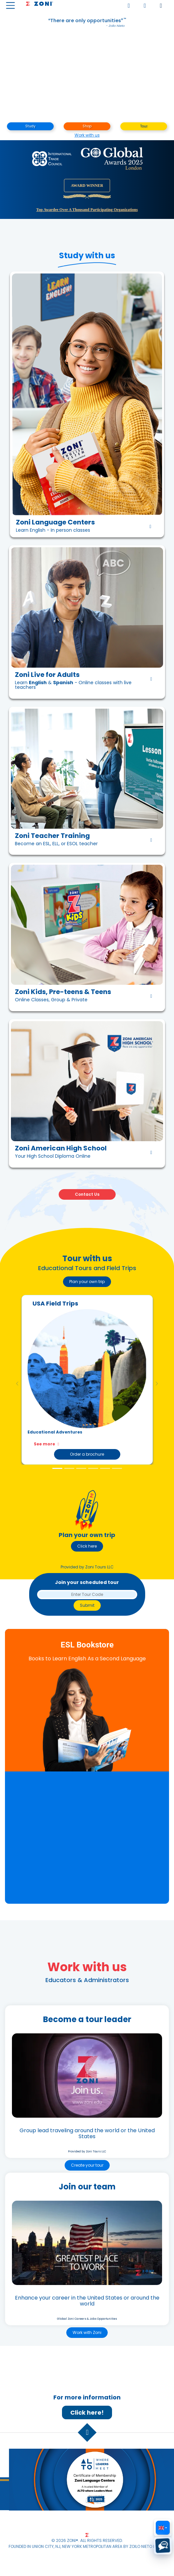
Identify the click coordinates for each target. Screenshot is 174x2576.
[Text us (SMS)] (162, 2546)
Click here (87, 1546)
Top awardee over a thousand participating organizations (87, 210)
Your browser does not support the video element (87, 79)
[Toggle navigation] (10, 5)
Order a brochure (87, 1454)
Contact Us (87, 1194)
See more (47, 1444)
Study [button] (30, 126)
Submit (87, 1605)
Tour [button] (143, 126)
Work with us (87, 135)
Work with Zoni (87, 2332)
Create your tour (87, 2165)
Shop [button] (87, 126)
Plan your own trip (87, 1281)
